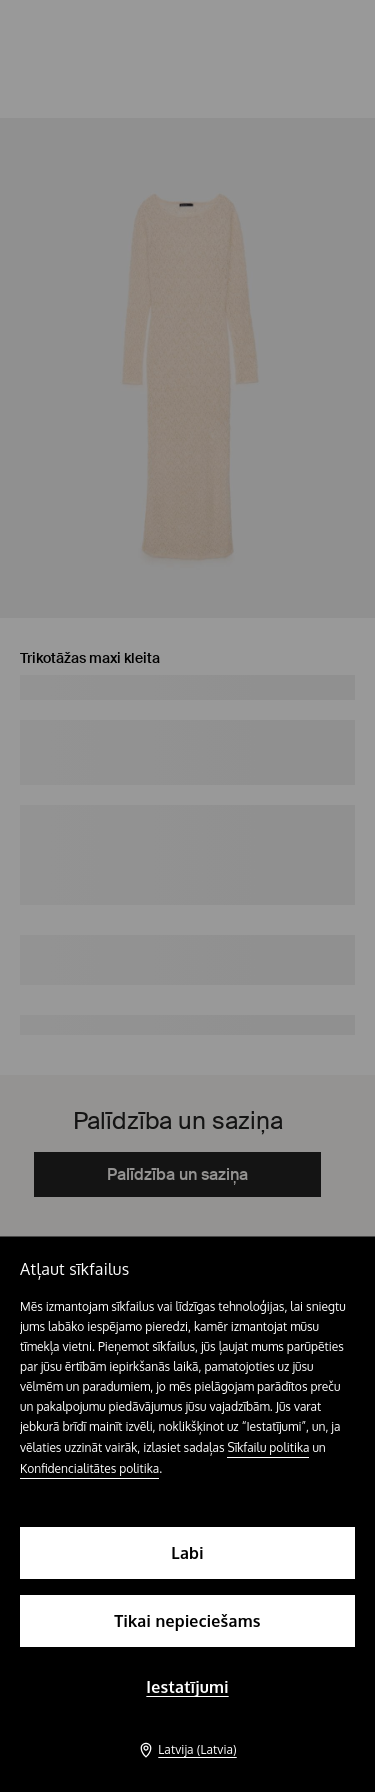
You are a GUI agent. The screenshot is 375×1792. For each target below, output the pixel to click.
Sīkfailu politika (268, 1447)
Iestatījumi (187, 1687)
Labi (187, 1553)
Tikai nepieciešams (187, 1621)
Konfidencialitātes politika (89, 1468)
